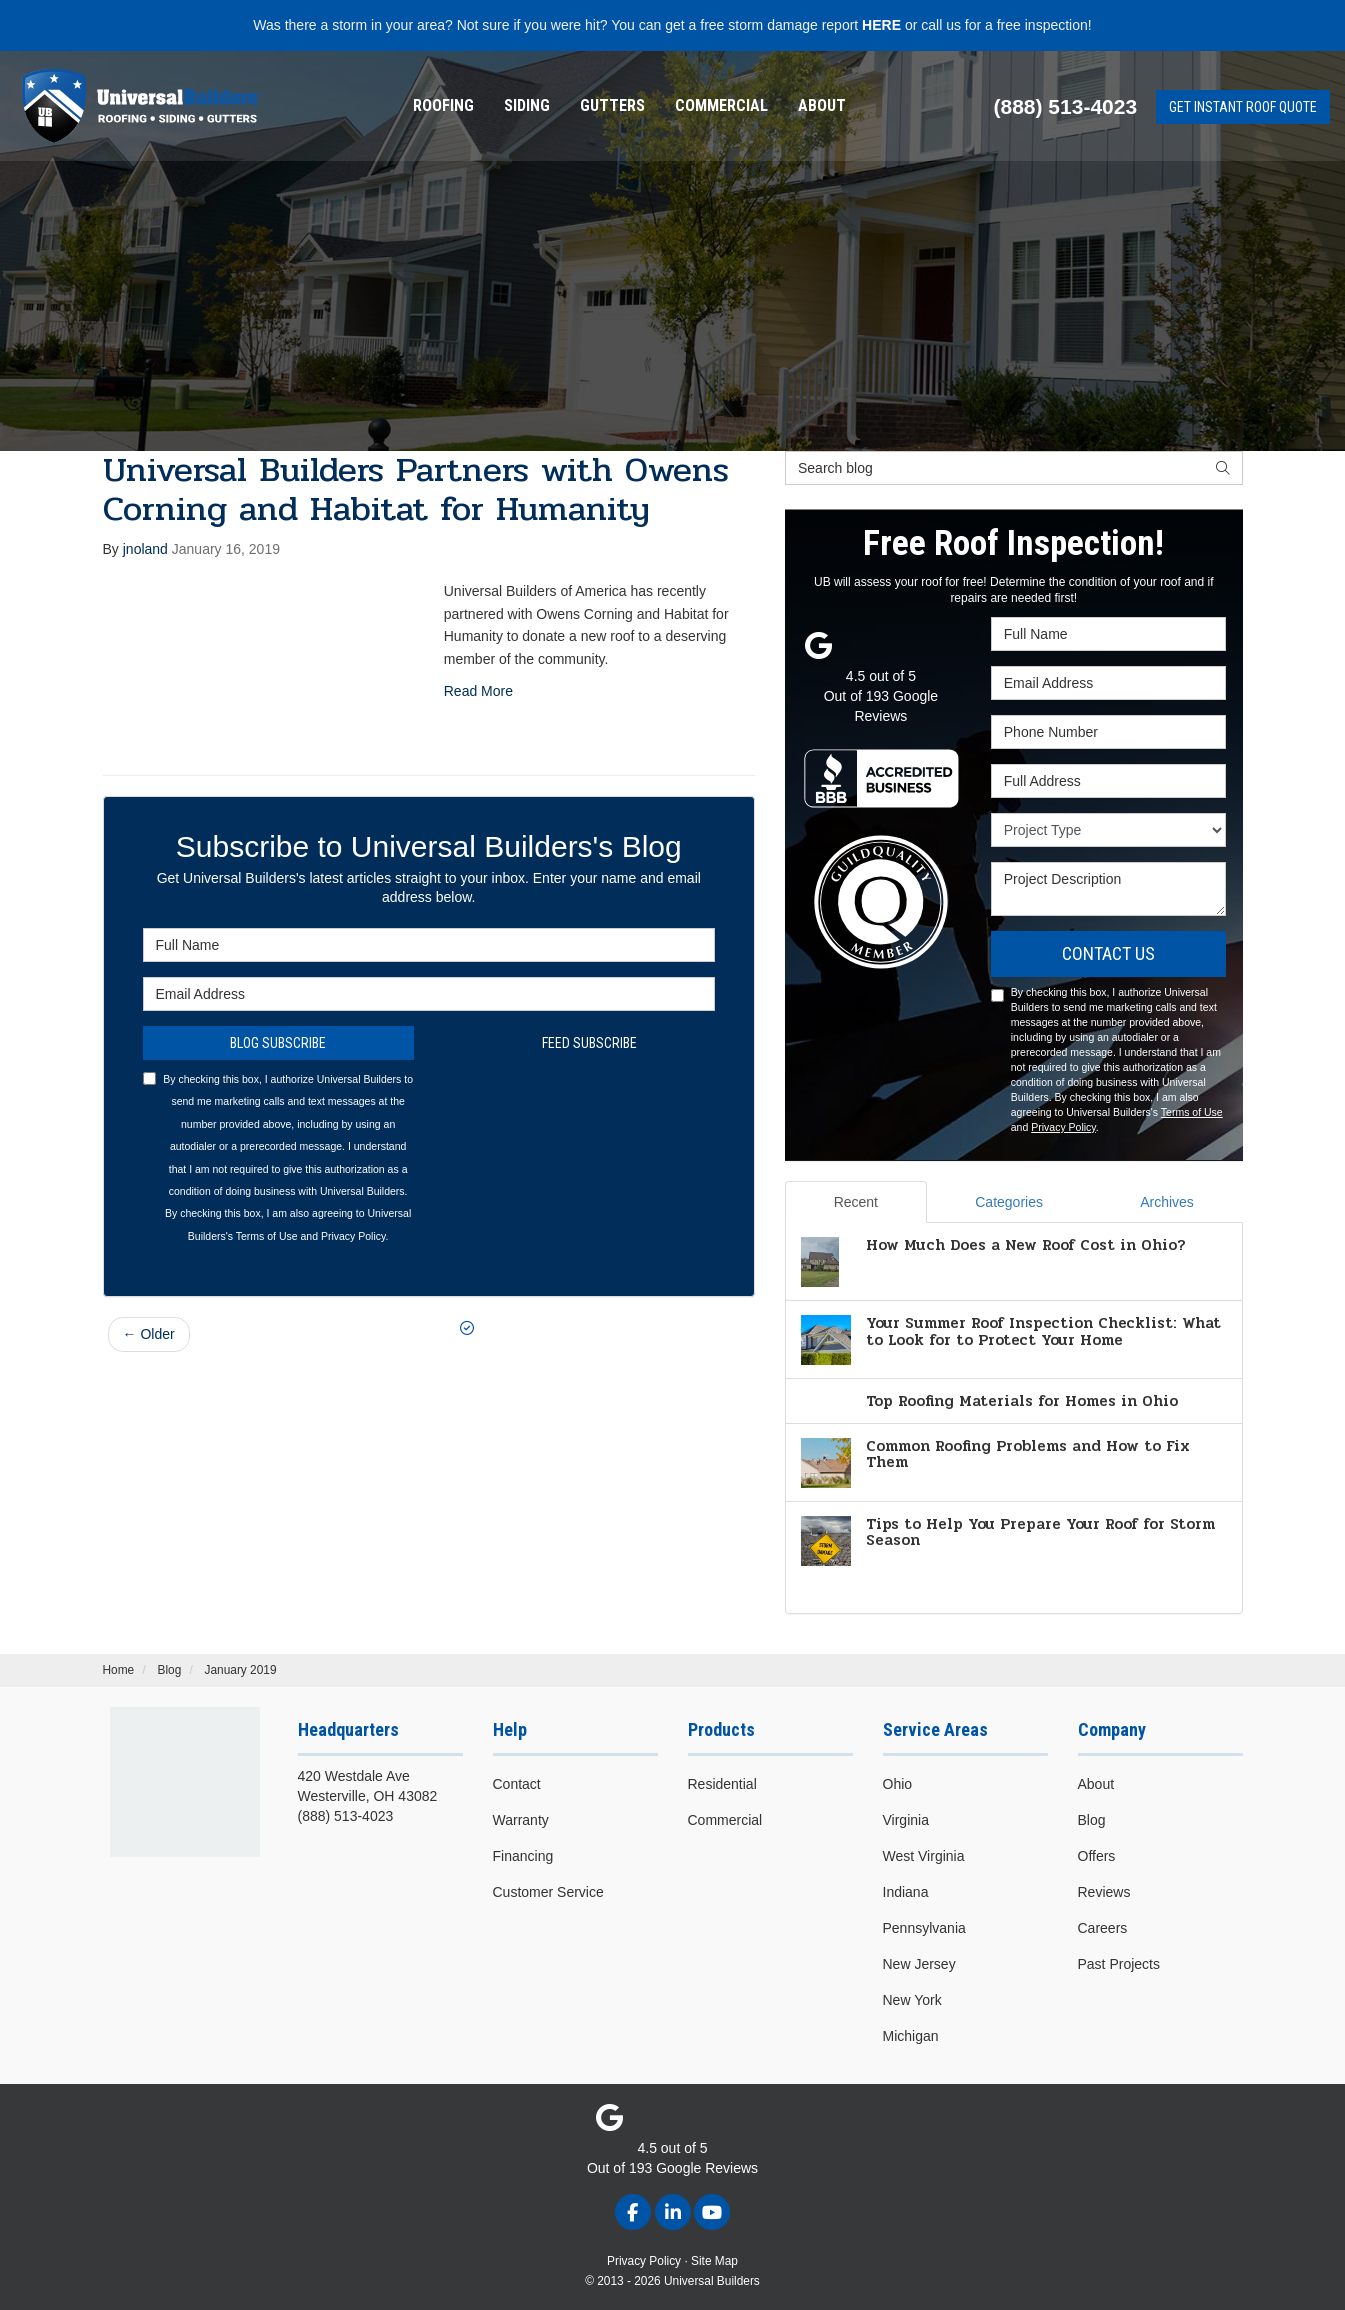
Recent (856, 1202)
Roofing (443, 105)
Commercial (721, 105)
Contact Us (1108, 953)
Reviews (1104, 1892)
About (822, 105)
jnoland (145, 549)
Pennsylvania (924, 1928)
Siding (527, 105)
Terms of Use (267, 1236)
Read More (478, 691)
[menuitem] (443, 106)
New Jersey (919, 1964)
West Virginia (924, 1856)
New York (912, 2000)
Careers (1103, 1928)
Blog (1092, 1820)
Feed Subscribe (580, 1043)
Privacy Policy (353, 1236)
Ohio (898, 1784)
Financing (523, 1856)
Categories (1009, 1202)
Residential (722, 1784)
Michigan (911, 2036)
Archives (1167, 1202)
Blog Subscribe (278, 1043)
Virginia (906, 1820)
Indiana (906, 1892)
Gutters (612, 105)
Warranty (521, 1820)
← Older (149, 1334)
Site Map (714, 2261)
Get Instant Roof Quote (1243, 107)
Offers (1097, 1856)
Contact (517, 1784)
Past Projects (1119, 1964)
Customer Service (548, 1892)
